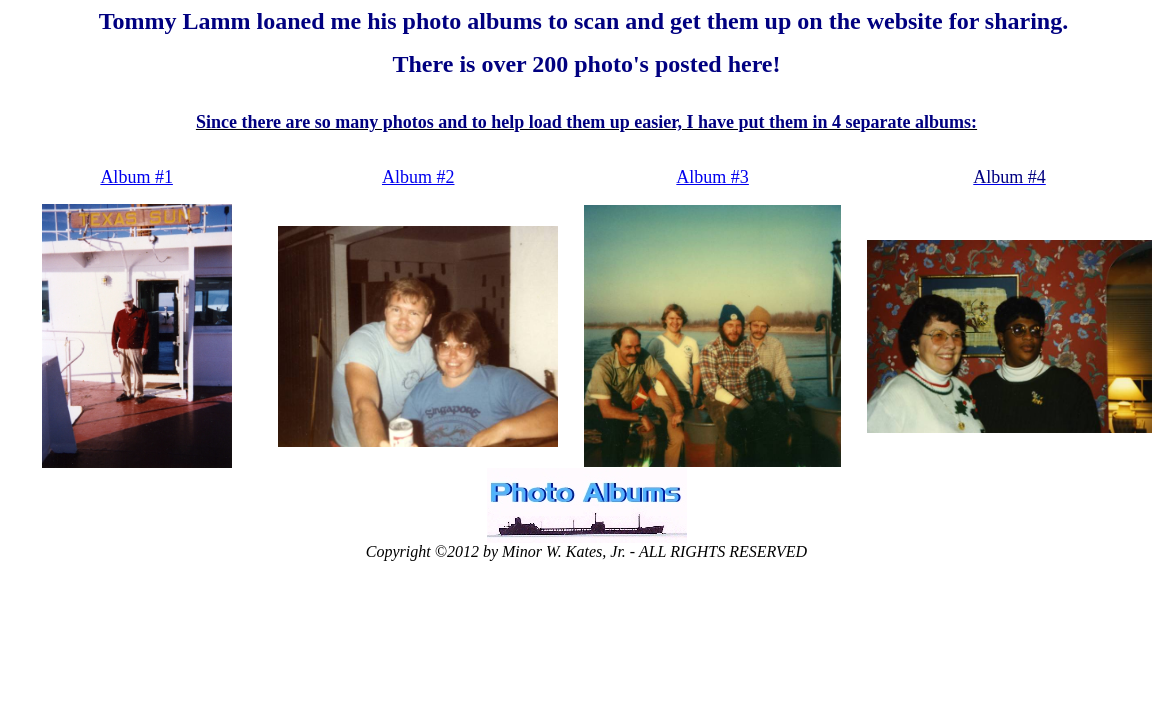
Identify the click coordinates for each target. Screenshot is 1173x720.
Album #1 (136, 177)
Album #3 (712, 177)
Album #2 (418, 177)
